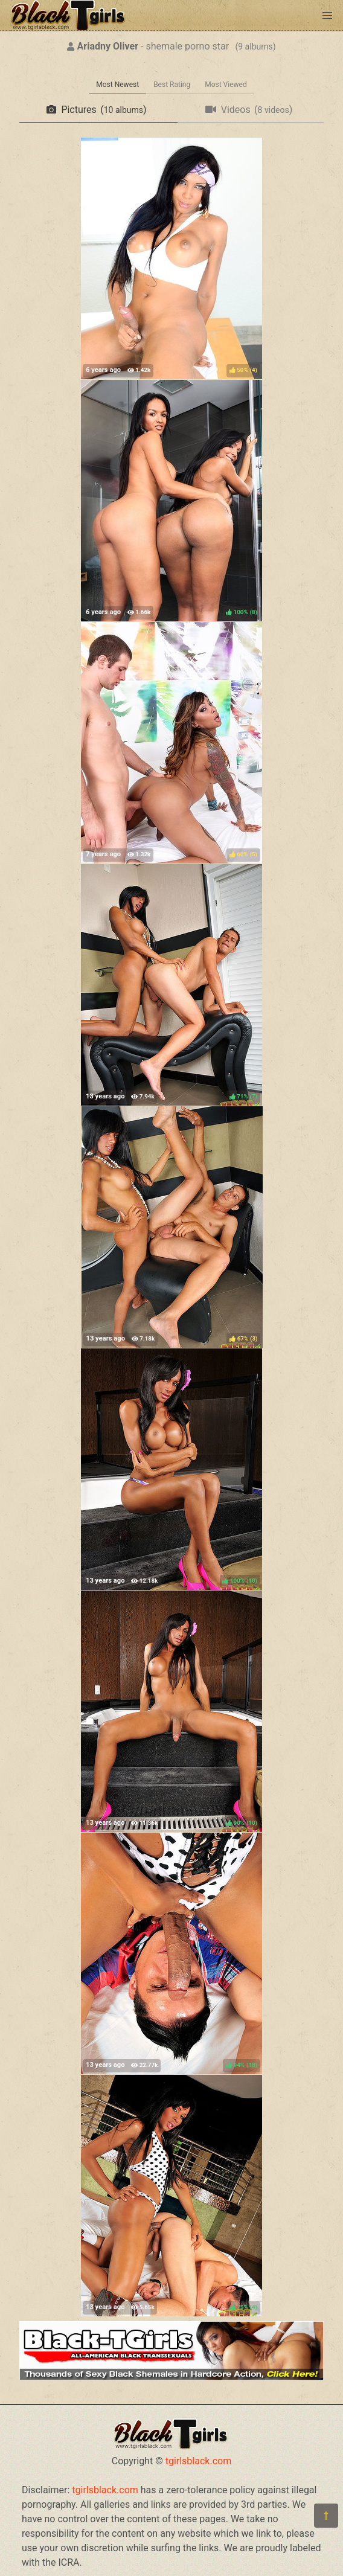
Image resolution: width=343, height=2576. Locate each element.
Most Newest (117, 84)
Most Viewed (226, 84)
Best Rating (171, 84)
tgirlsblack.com (198, 2461)
